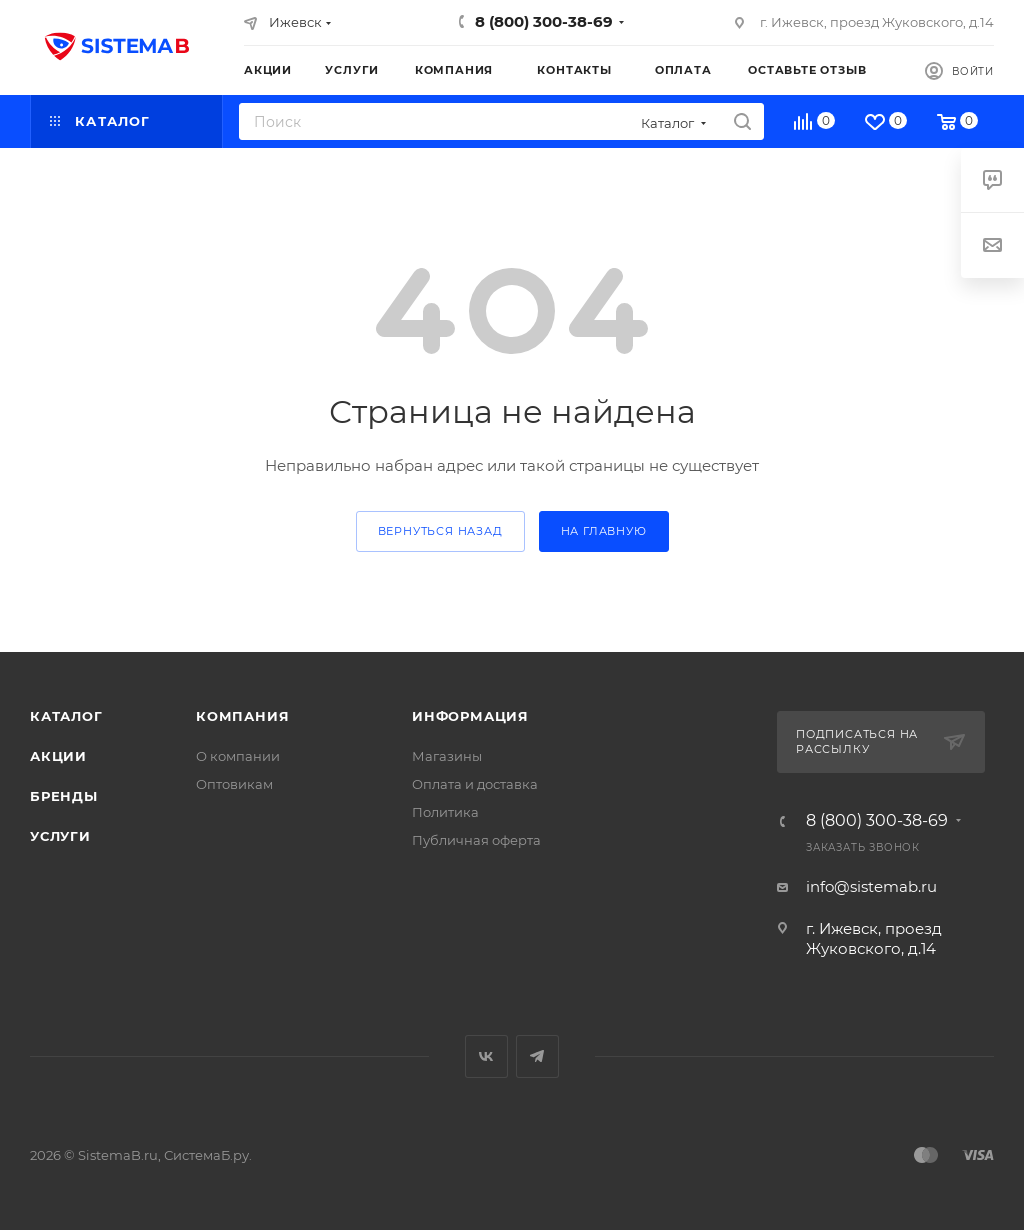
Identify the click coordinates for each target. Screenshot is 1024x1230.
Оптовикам (234, 784)
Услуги (60, 836)
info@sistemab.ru (871, 886)
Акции (58, 756)
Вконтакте (486, 1056)
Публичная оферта (476, 840)
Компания (242, 716)
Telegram (537, 1056)
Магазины (447, 756)
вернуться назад (440, 531)
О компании (238, 756)
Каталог (66, 716)
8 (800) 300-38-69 (544, 21)
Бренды (64, 796)
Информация (470, 716)
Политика (445, 812)
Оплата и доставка (475, 784)
